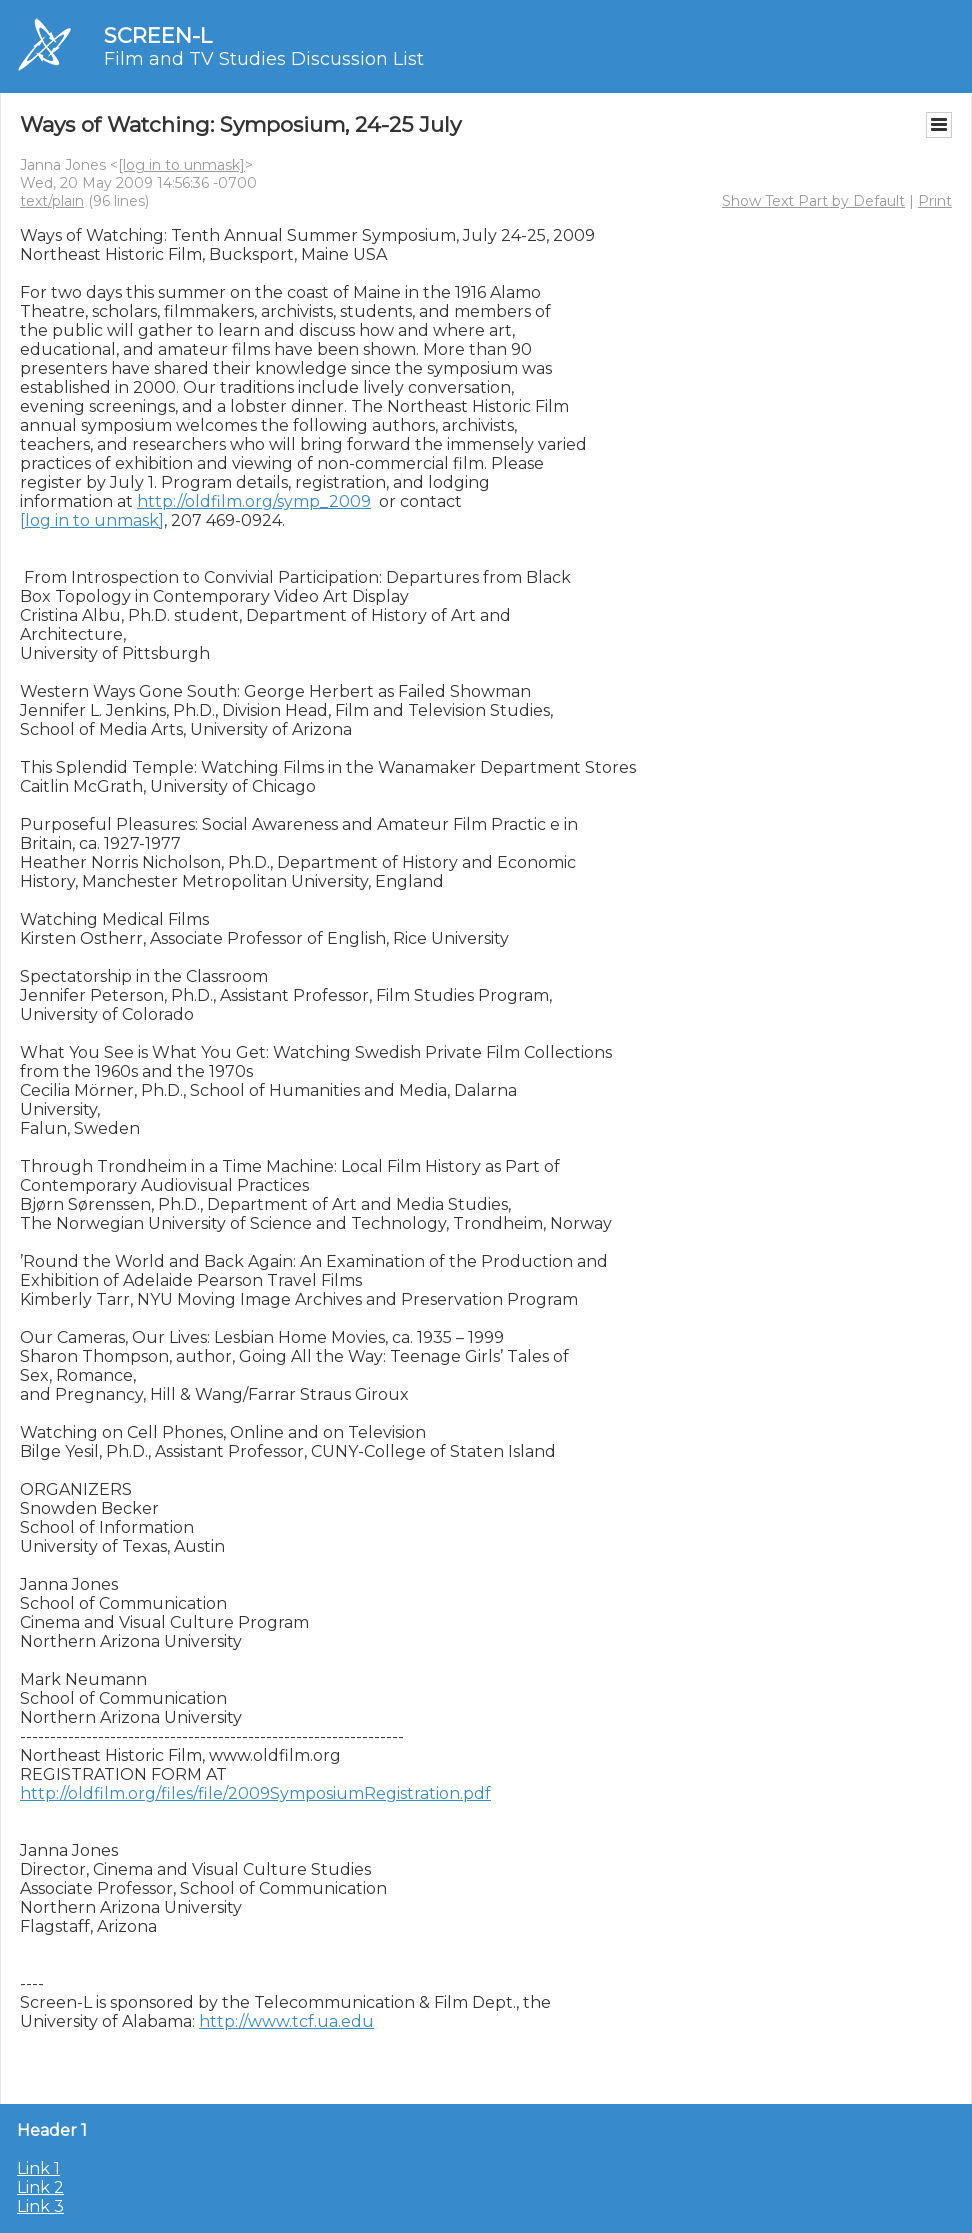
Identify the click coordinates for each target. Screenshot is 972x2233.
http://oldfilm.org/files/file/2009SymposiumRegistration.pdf (255, 1793)
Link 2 (40, 2187)
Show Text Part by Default (813, 201)
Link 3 (40, 2206)
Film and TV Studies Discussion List (264, 59)
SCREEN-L (158, 35)
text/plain (52, 201)
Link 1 (38, 2168)
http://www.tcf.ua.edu (286, 2021)
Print (935, 201)
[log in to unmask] (181, 165)
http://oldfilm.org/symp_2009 (254, 501)
